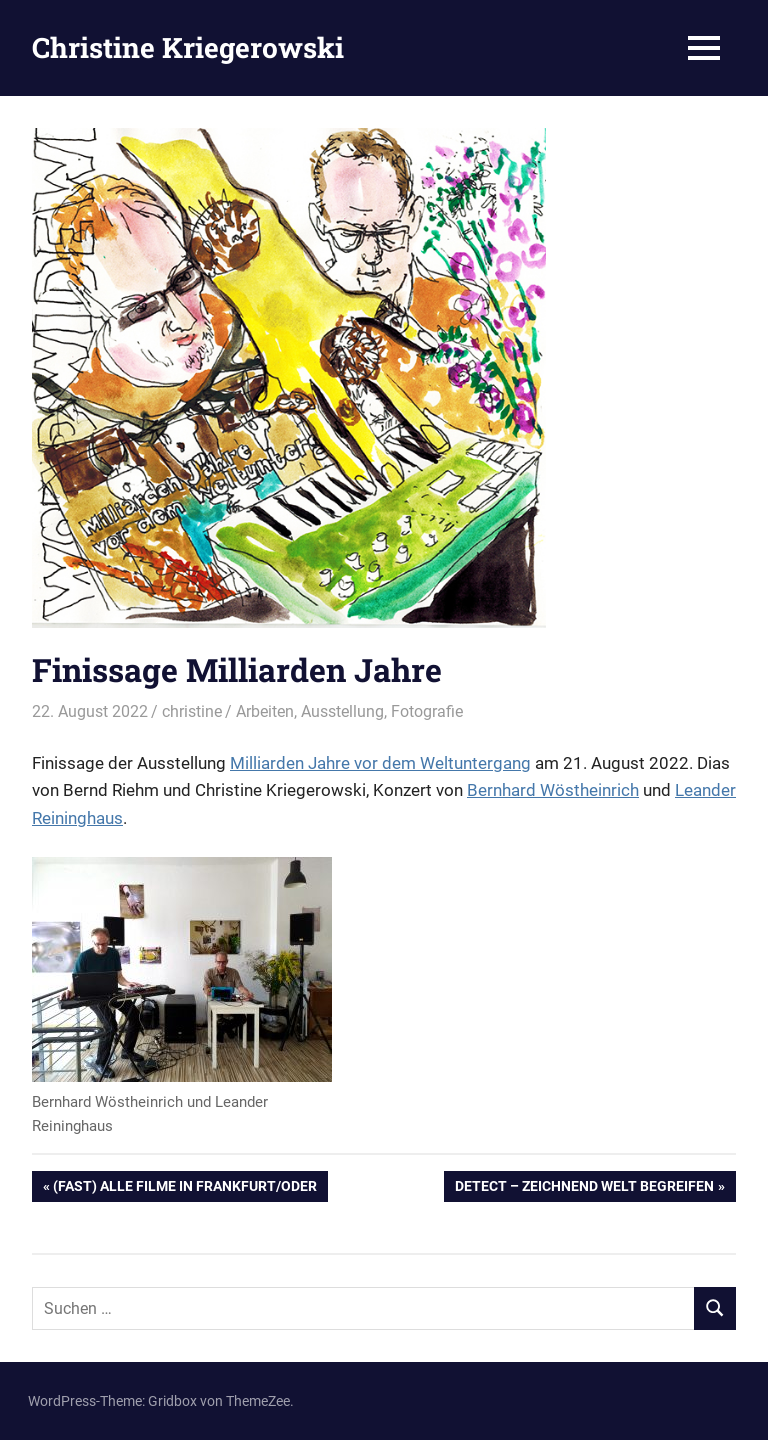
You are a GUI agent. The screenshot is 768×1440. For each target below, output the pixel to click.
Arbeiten (265, 711)
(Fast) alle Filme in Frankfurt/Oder (184, 1188)
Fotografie (427, 711)
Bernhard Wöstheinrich (553, 790)
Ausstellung (342, 711)
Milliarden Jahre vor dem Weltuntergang (380, 763)
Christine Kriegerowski (188, 47)
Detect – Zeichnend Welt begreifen (584, 1188)
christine (192, 711)
